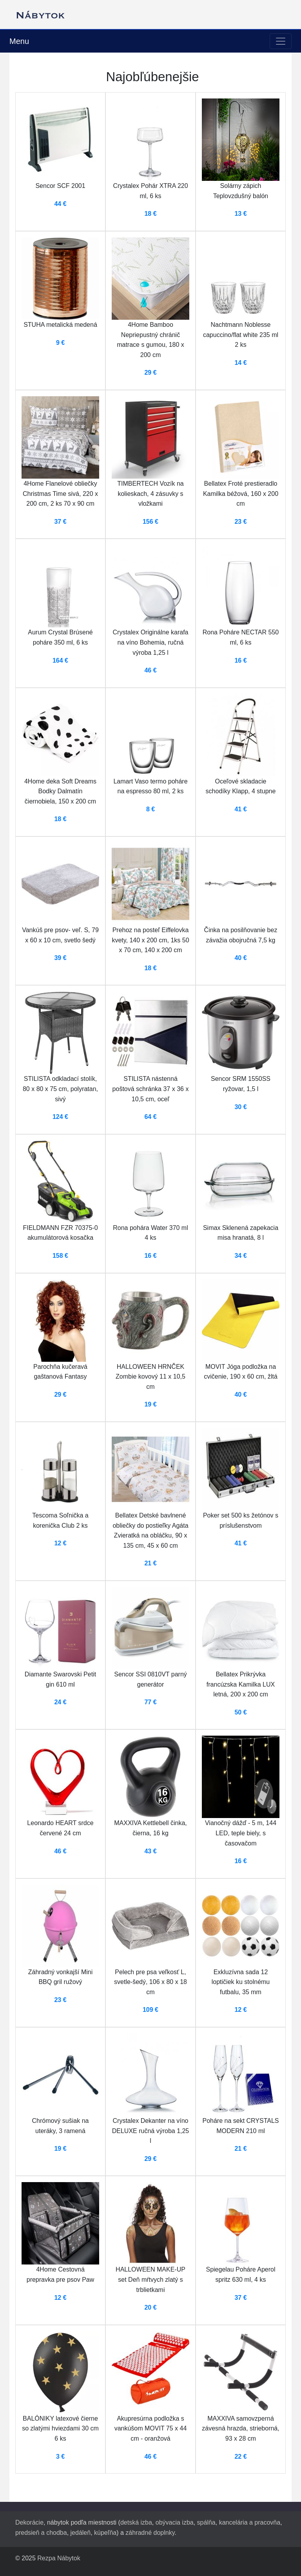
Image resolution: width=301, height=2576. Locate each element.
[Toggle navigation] (281, 41)
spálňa (206, 2522)
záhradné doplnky (149, 2532)
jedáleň (81, 2532)
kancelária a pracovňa (250, 2522)
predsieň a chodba (41, 2532)
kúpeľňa (105, 2532)
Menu (19, 41)
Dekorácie (29, 2522)
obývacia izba (175, 2522)
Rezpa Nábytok (58, 2558)
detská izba (136, 2522)
